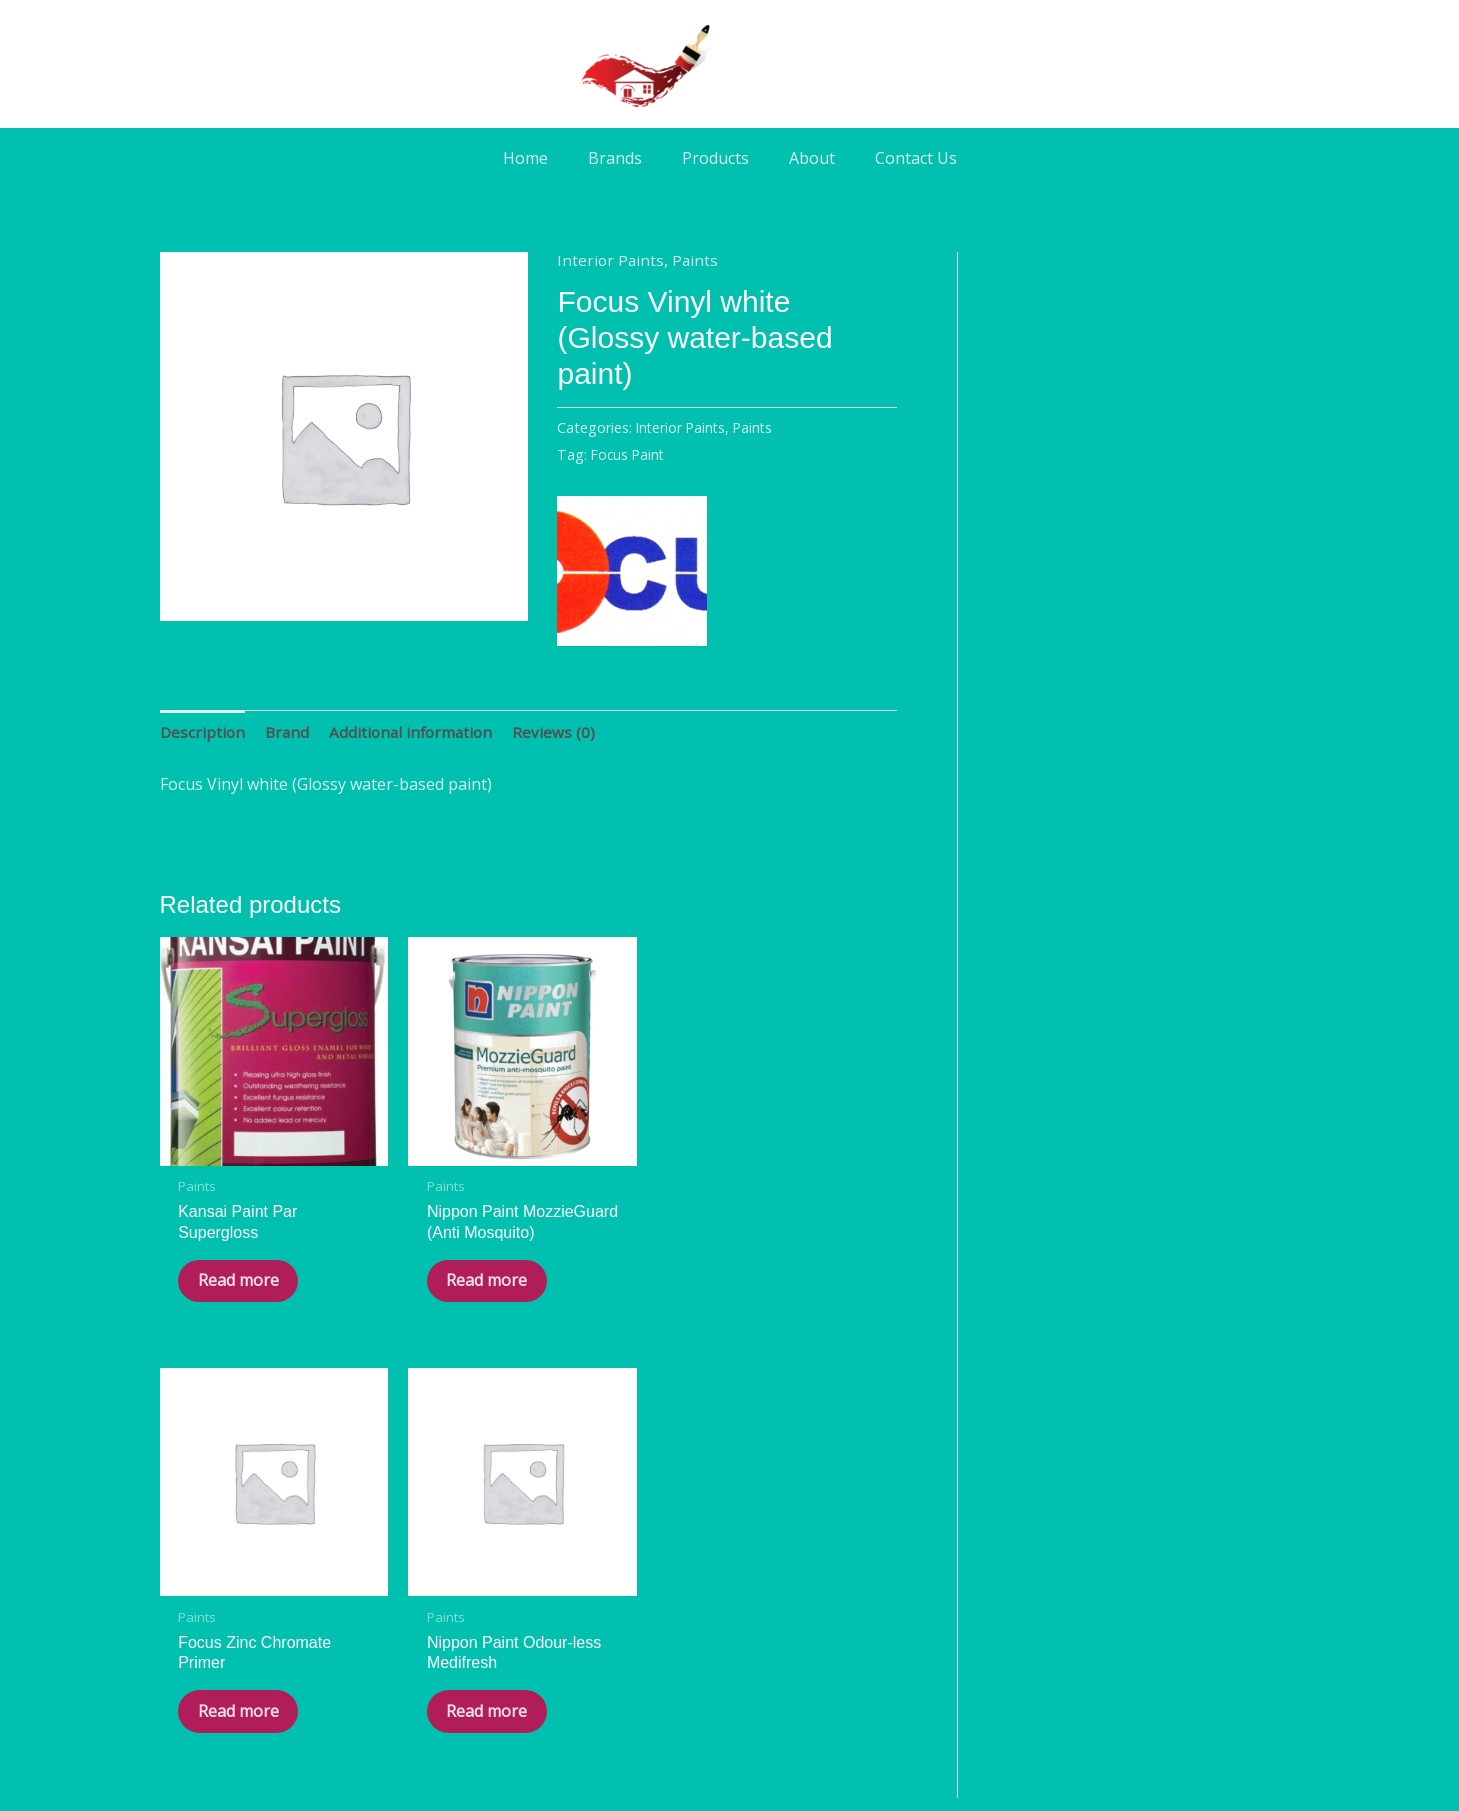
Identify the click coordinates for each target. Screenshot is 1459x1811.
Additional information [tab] (417, 732)
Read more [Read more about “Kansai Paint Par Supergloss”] (229, 1238)
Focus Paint (629, 454)
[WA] (730, 1623)
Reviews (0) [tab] (563, 732)
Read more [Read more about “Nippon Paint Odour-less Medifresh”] (796, 1259)
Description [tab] (203, 732)
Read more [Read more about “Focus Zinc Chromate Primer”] (607, 1238)
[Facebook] (674, 1623)
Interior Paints (611, 260)
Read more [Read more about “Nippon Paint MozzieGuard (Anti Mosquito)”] (418, 1259)
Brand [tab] (290, 732)
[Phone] (786, 1623)
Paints (697, 260)
